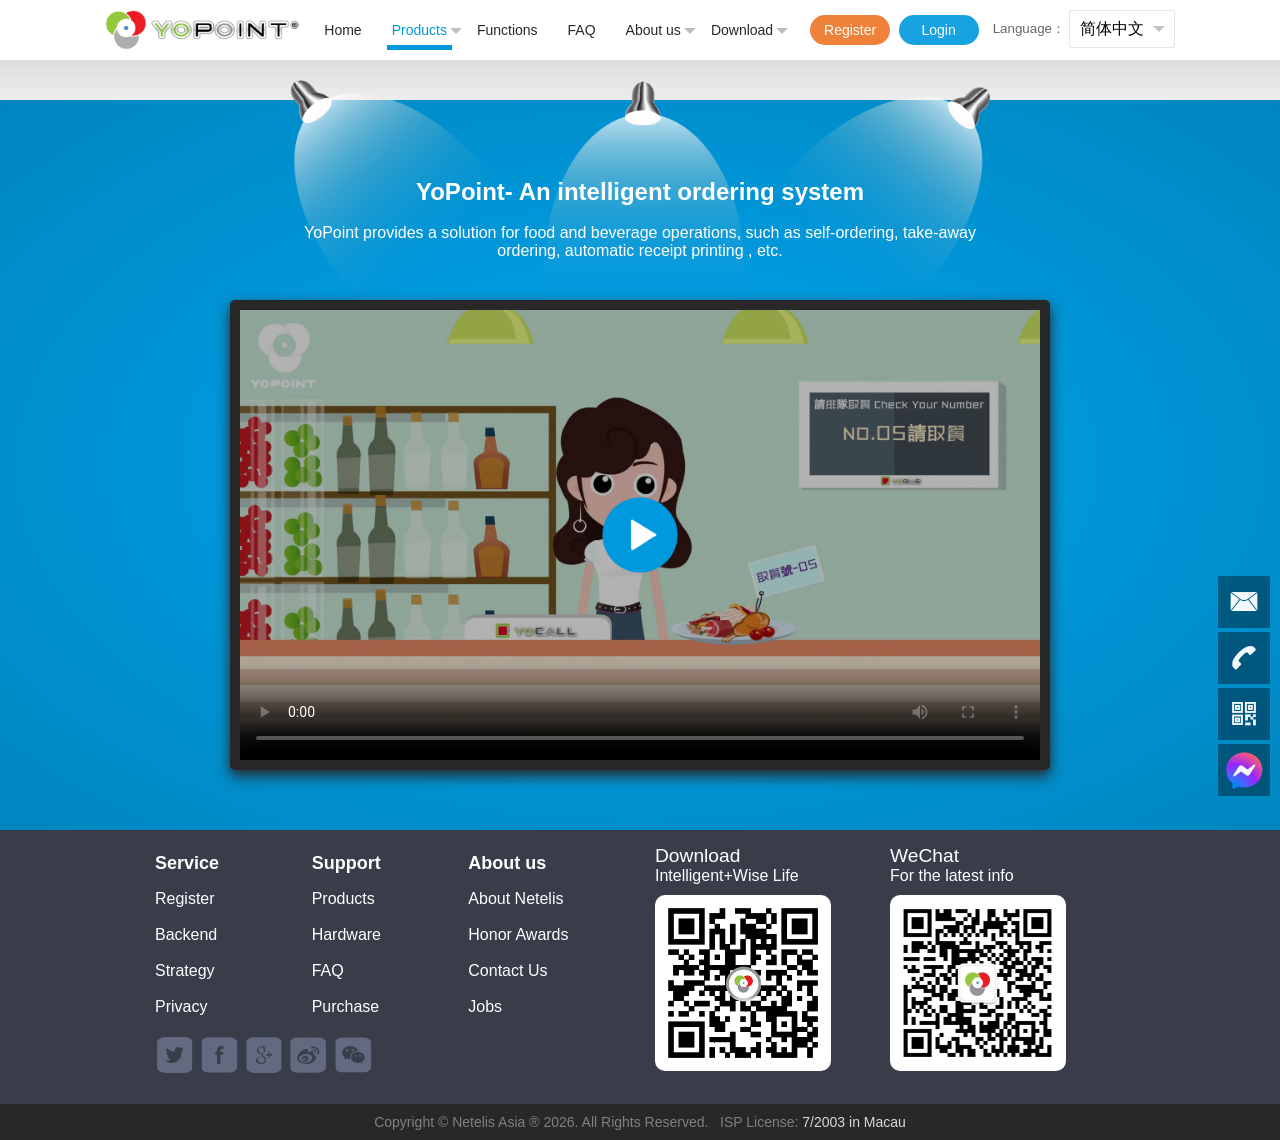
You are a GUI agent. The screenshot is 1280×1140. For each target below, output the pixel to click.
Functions (507, 30)
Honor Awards (518, 934)
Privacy (181, 1006)
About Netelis (515, 898)
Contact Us (507, 970)
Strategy (185, 970)
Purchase (346, 1006)
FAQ (582, 30)
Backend (186, 934)
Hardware (346, 934)
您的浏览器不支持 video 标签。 (640, 535)
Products (427, 31)
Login (938, 30)
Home (342, 30)
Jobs (485, 1006)
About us (661, 31)
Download (749, 31)
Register (850, 30)
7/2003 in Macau (854, 1122)
